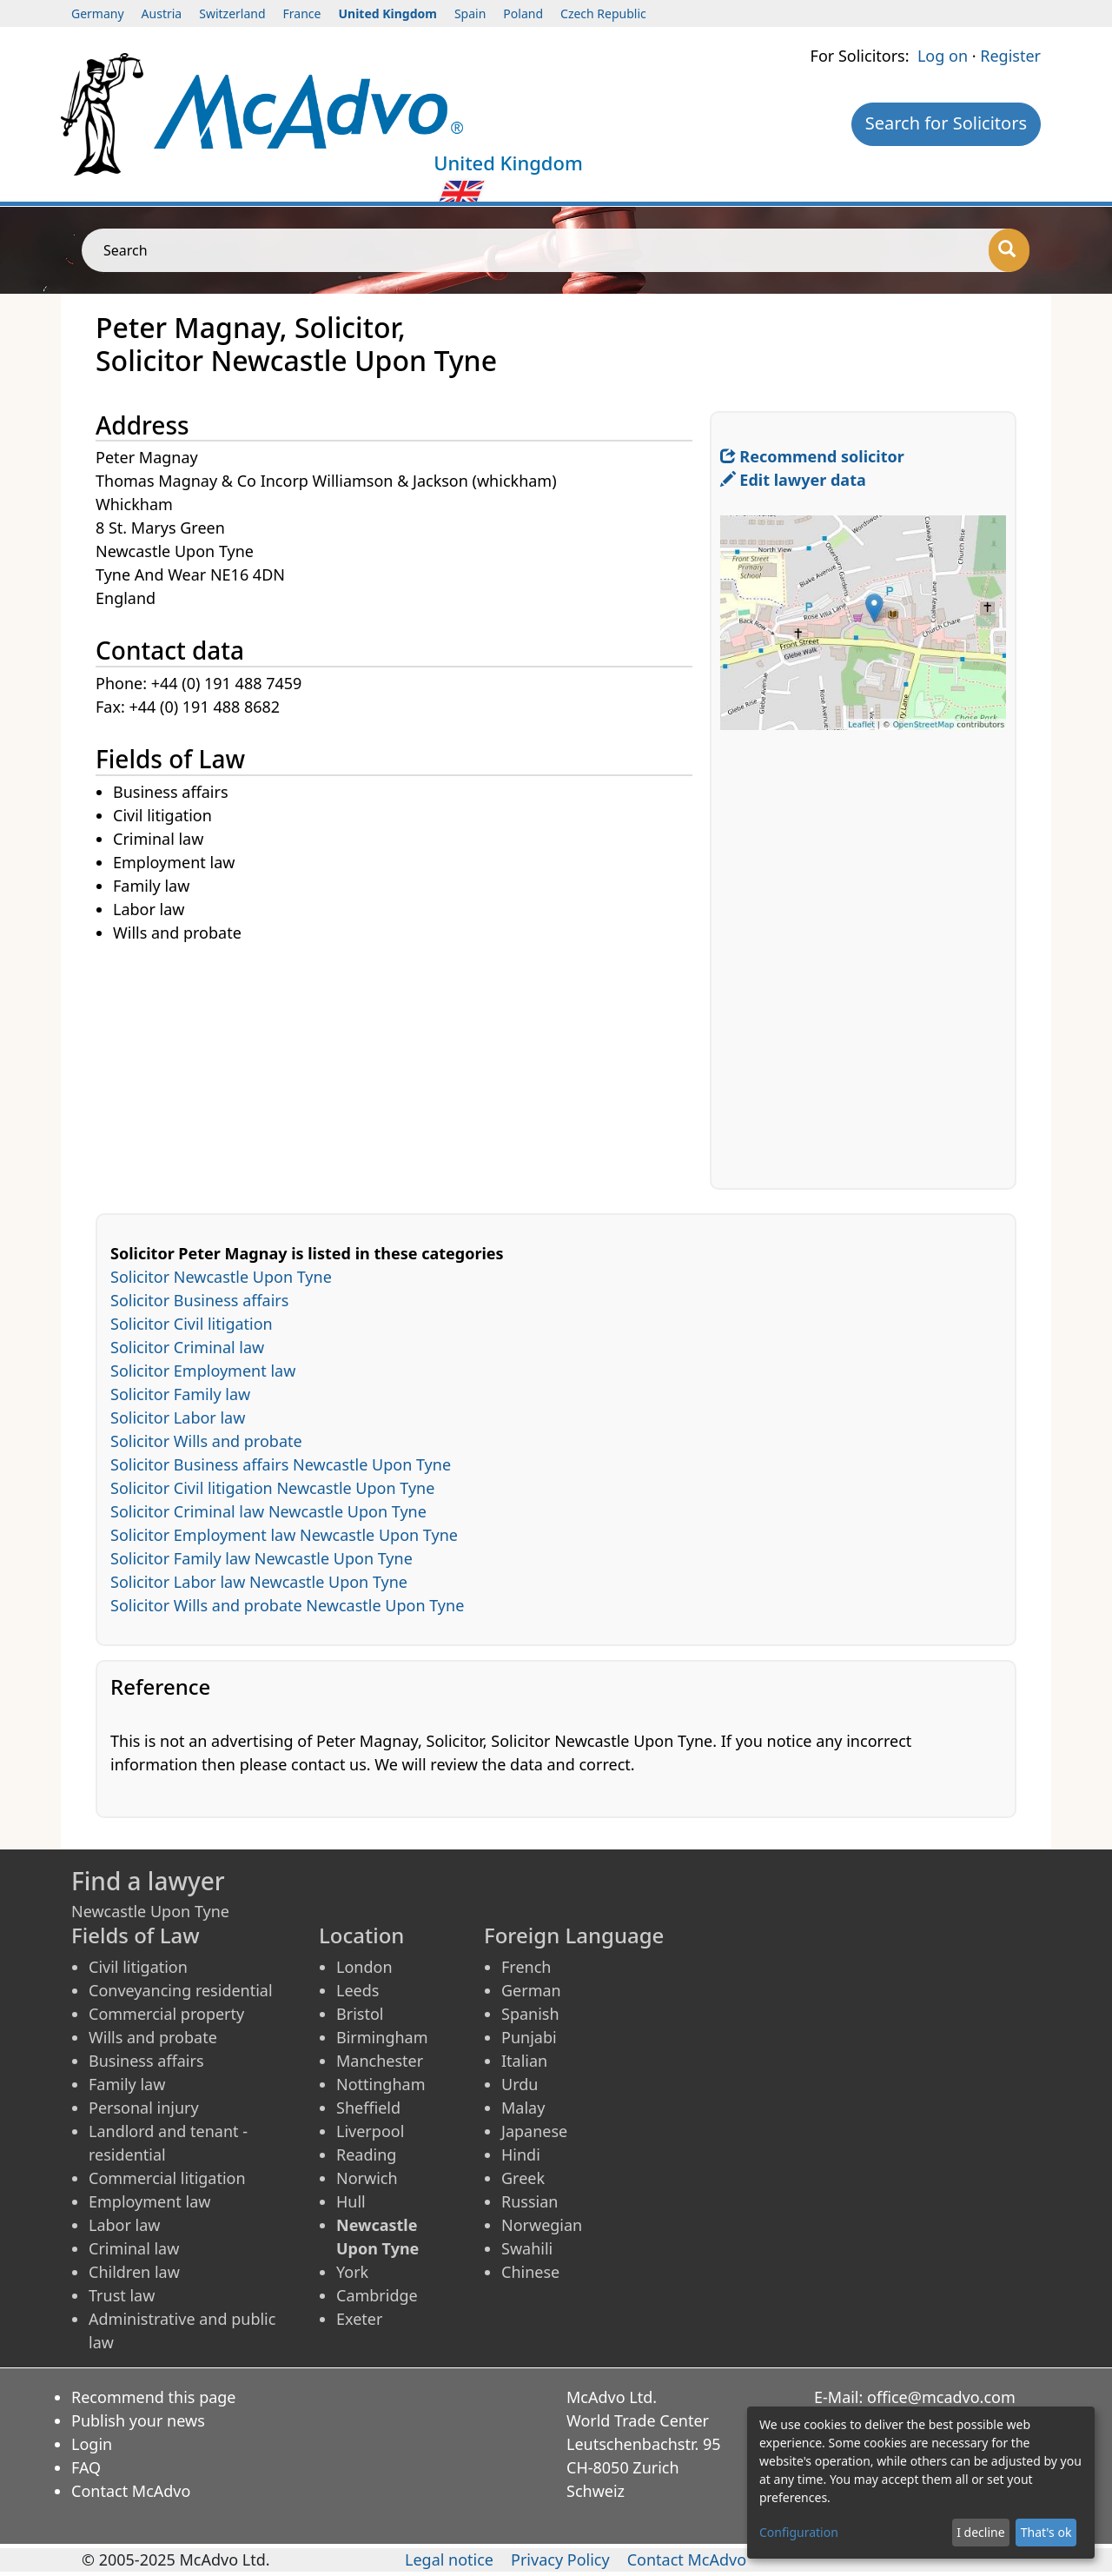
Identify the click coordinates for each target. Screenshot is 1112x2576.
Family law (127, 2084)
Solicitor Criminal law (187, 1347)
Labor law (125, 2224)
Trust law (122, 2295)
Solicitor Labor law (177, 1417)
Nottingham (380, 2084)
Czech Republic (603, 13)
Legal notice (449, 2559)
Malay (523, 2107)
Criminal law (134, 2248)
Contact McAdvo (130, 2490)
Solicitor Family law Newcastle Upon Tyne (261, 1558)
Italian (524, 2060)
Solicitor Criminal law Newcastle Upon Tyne (268, 1511)
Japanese (534, 2131)
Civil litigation (138, 1966)
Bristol (359, 2013)
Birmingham (382, 2037)
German (531, 1990)
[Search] (1009, 250)
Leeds (357, 1990)
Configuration (798, 2532)
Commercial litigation (167, 2178)
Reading (366, 2154)
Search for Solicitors (946, 123)
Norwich (367, 2178)
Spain (470, 13)
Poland (523, 13)
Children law (134, 2271)
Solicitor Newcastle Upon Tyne (221, 1276)
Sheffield (368, 2107)
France (302, 13)
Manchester (379, 2060)
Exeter (359, 2318)
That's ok (1046, 2532)
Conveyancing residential (181, 1990)
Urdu (519, 2084)
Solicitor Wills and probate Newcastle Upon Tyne (287, 1605)
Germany (97, 13)
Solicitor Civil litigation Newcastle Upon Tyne (272, 1487)
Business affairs (146, 2060)
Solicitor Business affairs (199, 1300)
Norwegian (541, 2224)
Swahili (527, 2248)
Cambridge (377, 2295)
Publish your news (138, 2420)
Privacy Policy (560, 2559)
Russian (529, 2201)
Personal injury (144, 2107)
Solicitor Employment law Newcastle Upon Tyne (284, 1534)
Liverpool (370, 2131)
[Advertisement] (403, 1067)
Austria (162, 13)
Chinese (530, 2271)
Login (91, 2443)
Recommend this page (153, 2397)
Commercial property (166, 2013)
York (352, 2271)
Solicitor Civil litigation (191, 1323)
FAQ (86, 2467)
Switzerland (232, 13)
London (364, 1966)
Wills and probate (153, 2037)
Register (1010, 55)
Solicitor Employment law (202, 1370)
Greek (523, 2178)
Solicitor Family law (180, 1394)
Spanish (530, 2013)
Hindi (520, 2154)
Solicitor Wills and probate (206, 1441)
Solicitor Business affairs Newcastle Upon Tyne (280, 1464)
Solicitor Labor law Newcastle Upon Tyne (258, 1581)
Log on (942, 55)
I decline (980, 2532)
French (526, 1966)
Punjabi (529, 2037)
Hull (351, 2201)
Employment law (149, 2201)
